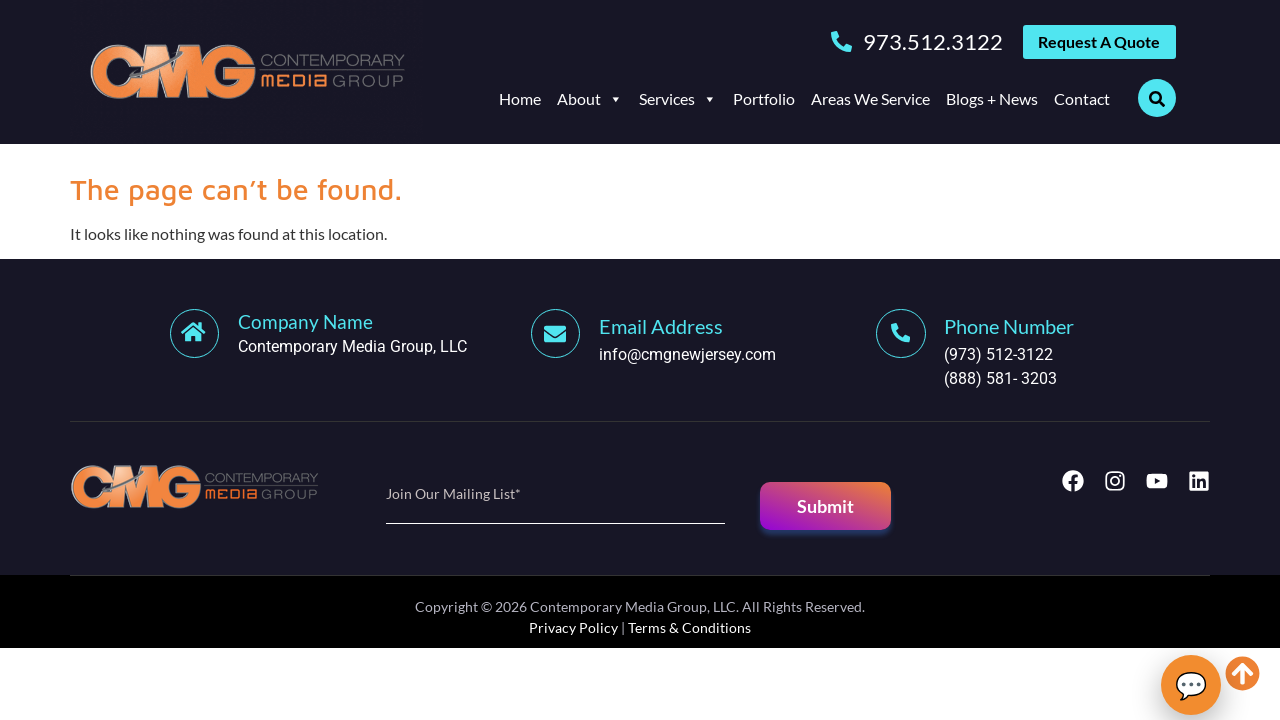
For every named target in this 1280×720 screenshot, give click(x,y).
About (590, 103)
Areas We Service (870, 102)
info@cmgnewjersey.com (691, 354)
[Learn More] (350, 335)
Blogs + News (992, 102)
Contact (1082, 102)
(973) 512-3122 (1002, 354)
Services (678, 103)
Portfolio (764, 102)
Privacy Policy (573, 627)
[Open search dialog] (1157, 102)
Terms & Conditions (689, 627)
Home (520, 102)
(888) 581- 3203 (1004, 378)
